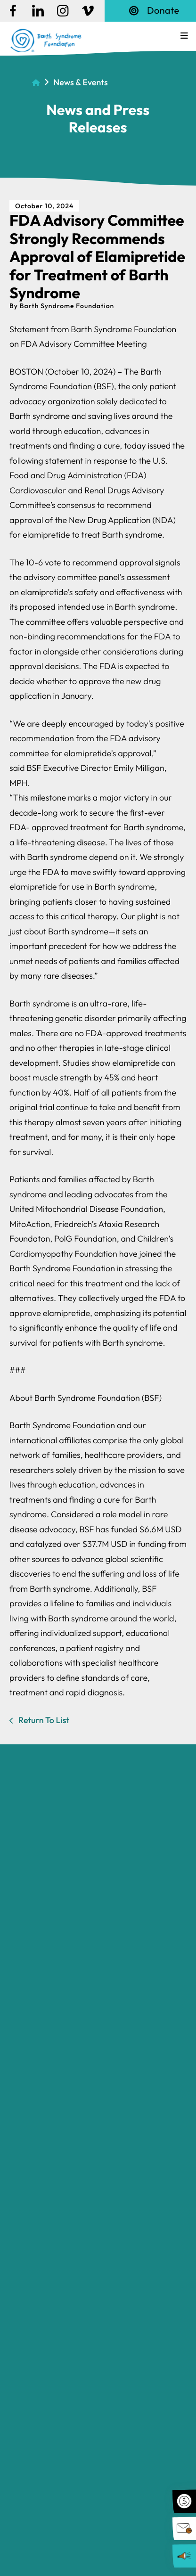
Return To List (43, 1720)
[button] (184, 36)
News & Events (80, 81)
